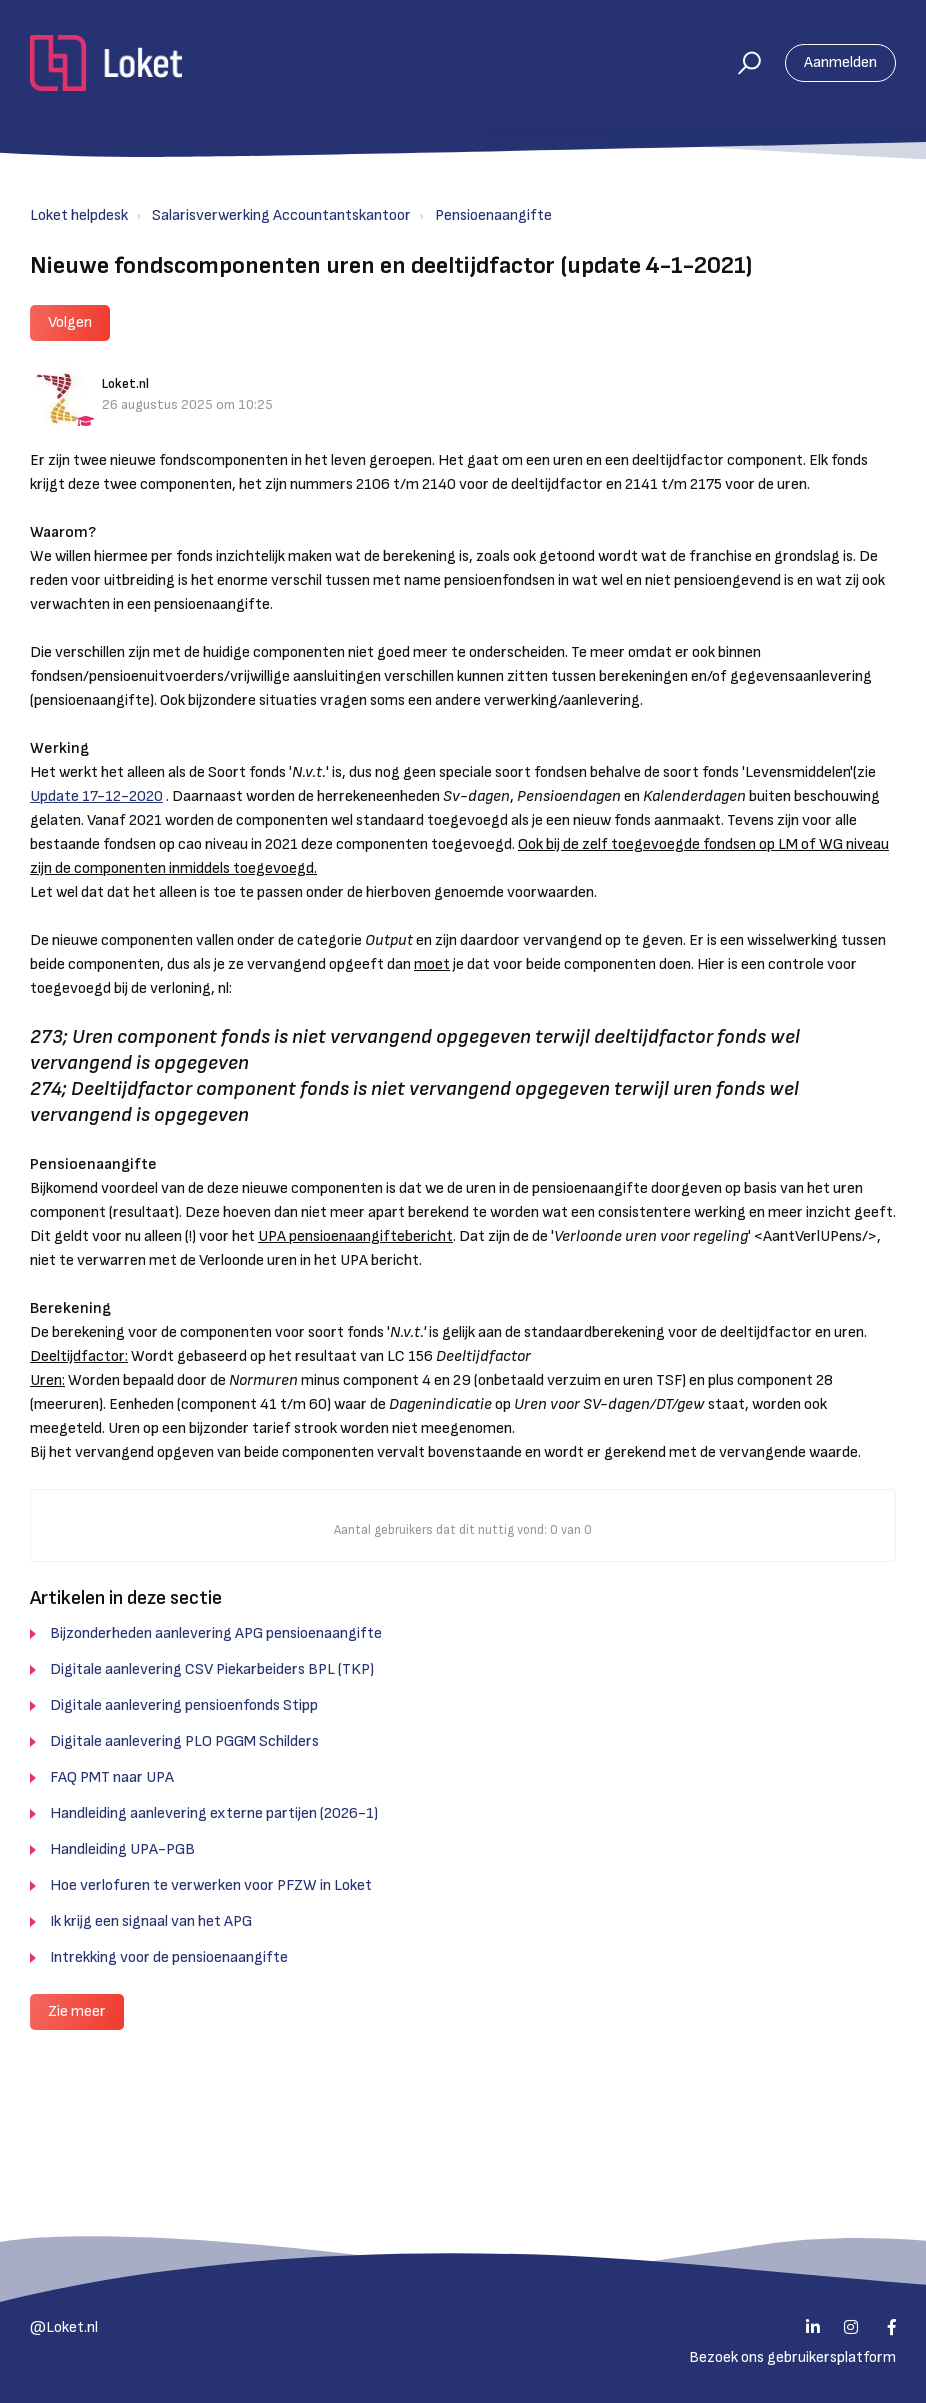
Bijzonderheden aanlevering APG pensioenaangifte (216, 1633)
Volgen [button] (70, 322)
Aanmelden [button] (840, 62)
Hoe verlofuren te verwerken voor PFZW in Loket (211, 1885)
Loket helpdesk (79, 215)
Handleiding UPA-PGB (122, 1849)
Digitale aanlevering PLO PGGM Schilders (184, 1741)
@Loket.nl (64, 2327)
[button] (740, 63)
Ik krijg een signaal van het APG (151, 1921)
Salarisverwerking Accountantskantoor (281, 215)
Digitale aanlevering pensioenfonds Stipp (184, 1705)
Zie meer (77, 2011)
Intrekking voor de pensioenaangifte (169, 1957)
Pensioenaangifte (493, 215)
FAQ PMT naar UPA (112, 1777)
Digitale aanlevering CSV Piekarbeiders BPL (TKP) (212, 1669)
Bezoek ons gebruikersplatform (792, 2357)
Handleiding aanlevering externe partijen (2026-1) (214, 1813)
